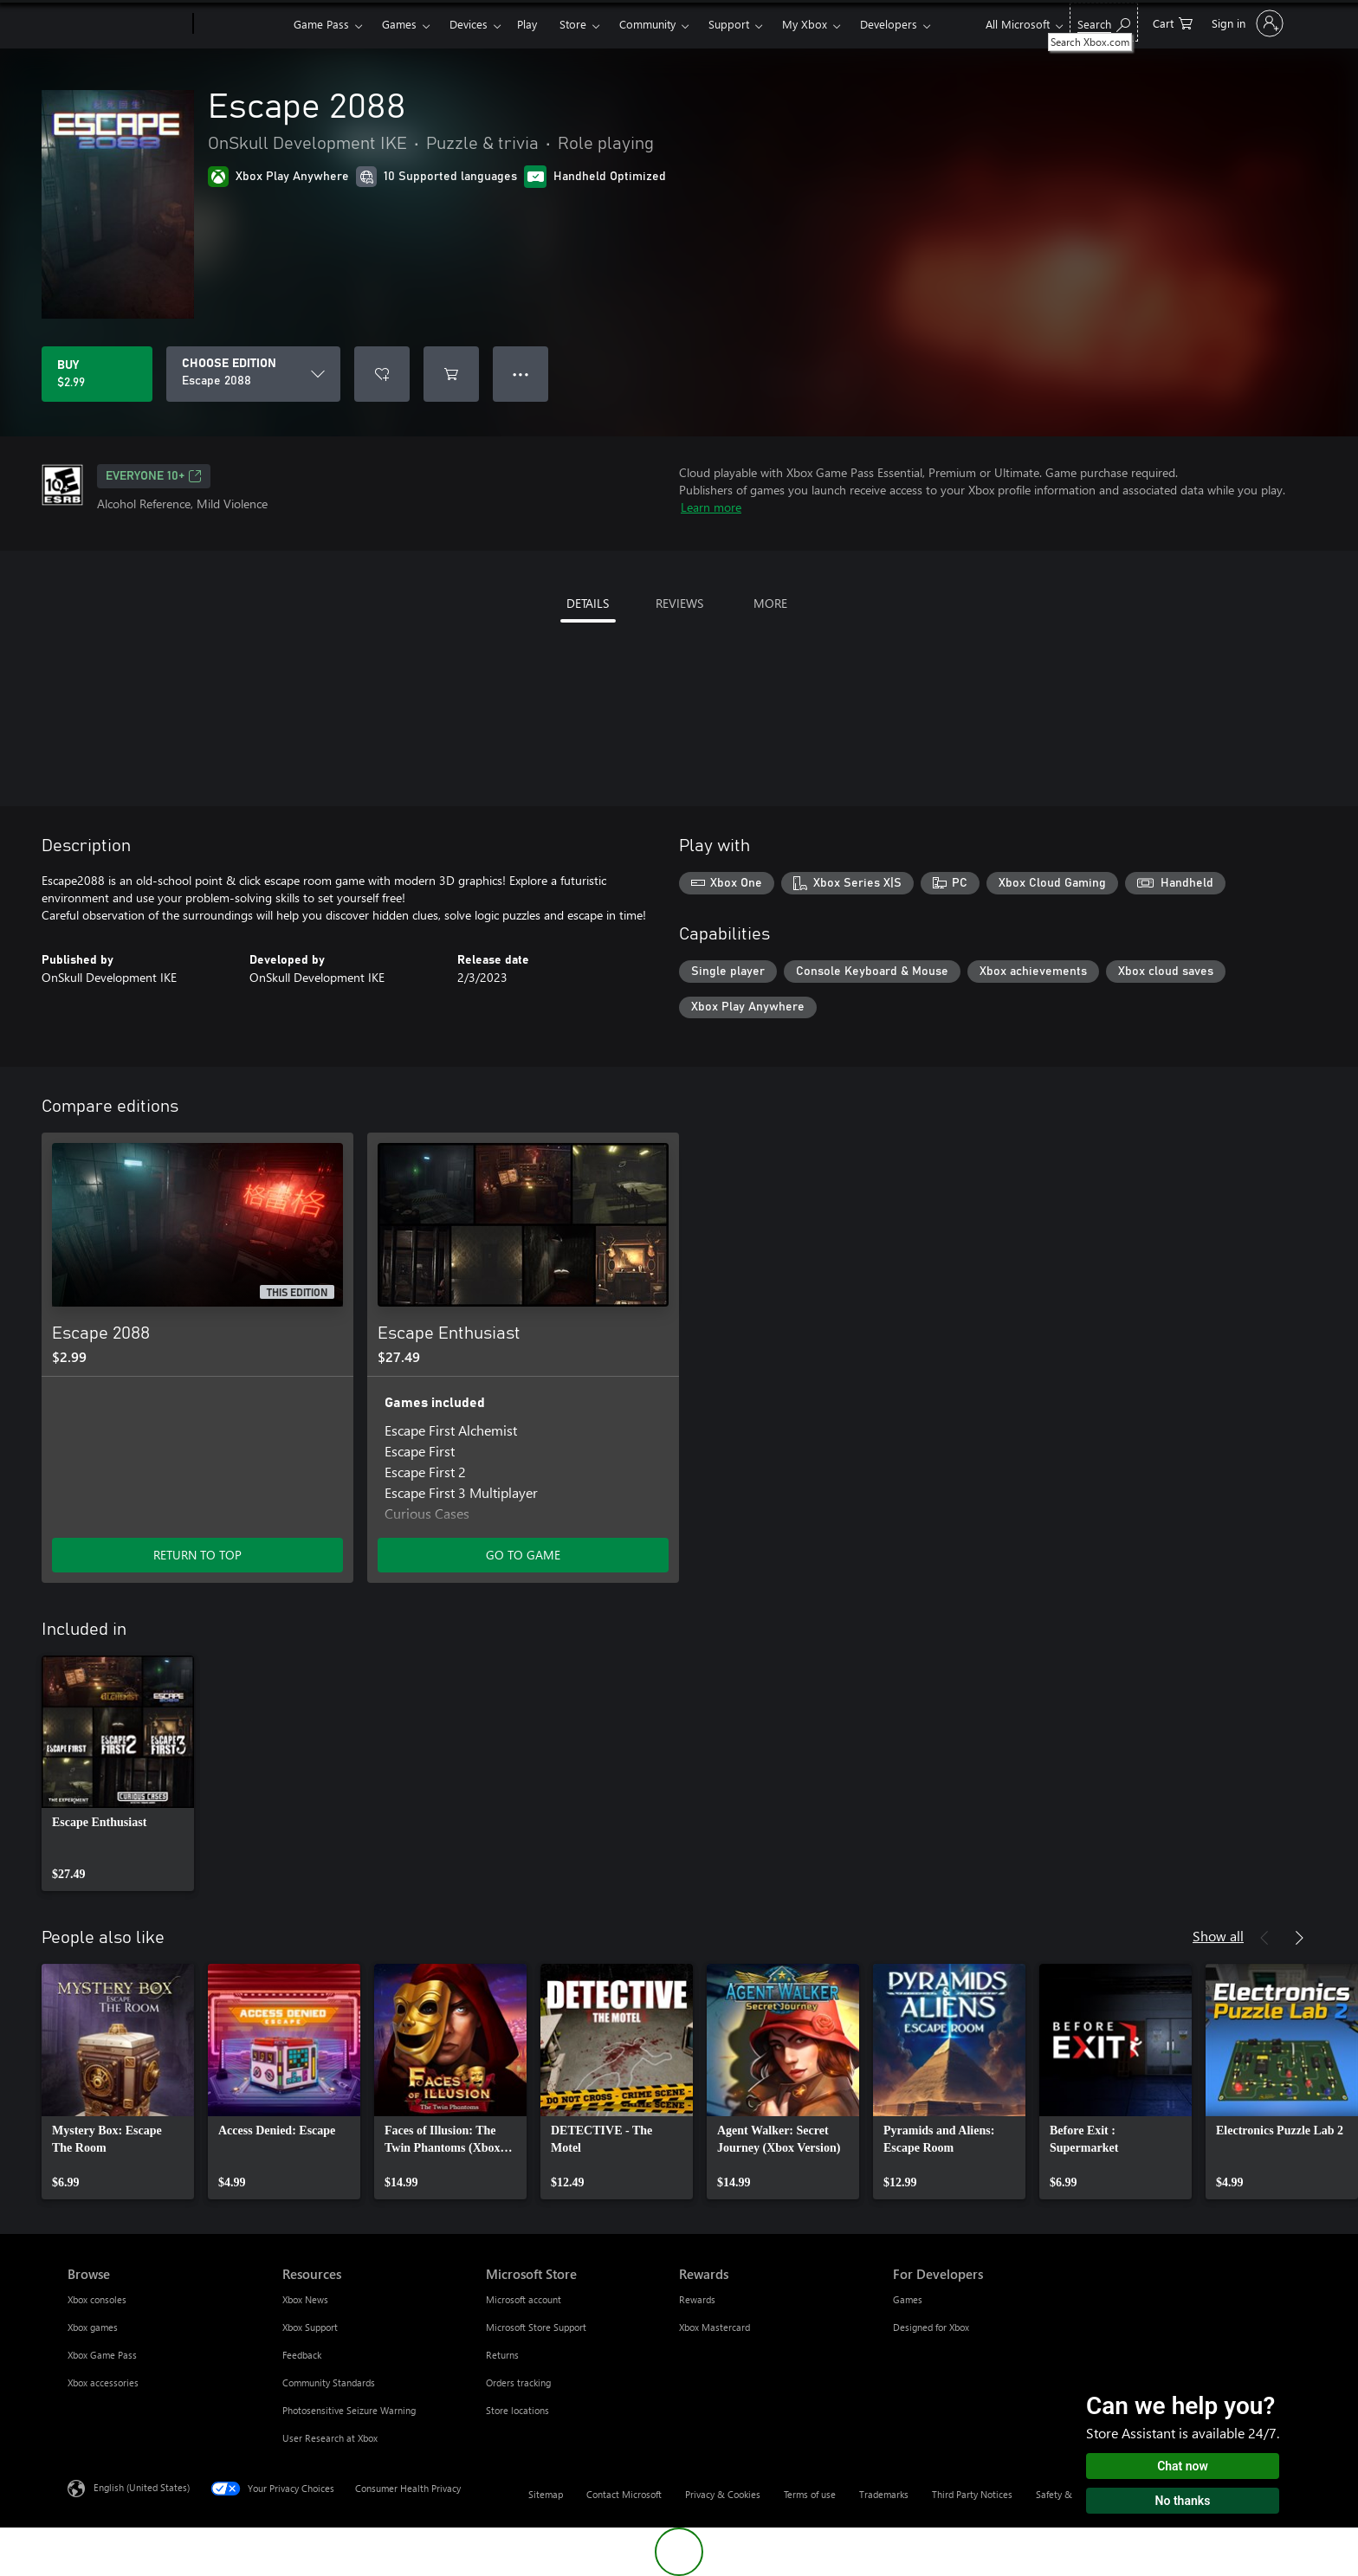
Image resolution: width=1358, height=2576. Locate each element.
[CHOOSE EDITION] (253, 374)
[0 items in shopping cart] (1173, 22)
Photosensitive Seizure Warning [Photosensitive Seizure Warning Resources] (349, 2410)
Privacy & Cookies (722, 2494)
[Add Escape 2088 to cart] (451, 374)
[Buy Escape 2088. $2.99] (97, 374)
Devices (468, 23)
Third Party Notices (972, 2494)
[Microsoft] (127, 24)
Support (728, 23)
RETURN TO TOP (197, 1554)
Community (647, 23)
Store (572, 23)
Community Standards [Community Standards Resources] (328, 2382)
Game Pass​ (321, 23)
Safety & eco (1063, 2494)
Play (527, 23)
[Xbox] (241, 24)
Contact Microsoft (624, 2494)
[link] (118, 1773)
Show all (1218, 1936)
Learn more (711, 507)
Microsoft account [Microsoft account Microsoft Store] (523, 2299)
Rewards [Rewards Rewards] (697, 2299)
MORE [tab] (770, 603)
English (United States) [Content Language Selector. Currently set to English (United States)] (142, 2487)
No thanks (1183, 2501)
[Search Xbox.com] (1104, 22)
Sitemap (545, 2494)
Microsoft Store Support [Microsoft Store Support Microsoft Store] (536, 2327)
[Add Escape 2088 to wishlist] (382, 374)
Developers (888, 23)
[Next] (1299, 1938)
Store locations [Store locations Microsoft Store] (517, 2410)
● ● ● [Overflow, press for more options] (521, 373)
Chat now (1182, 2466)
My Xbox (804, 23)
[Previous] (1264, 1938)
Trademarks (884, 2494)
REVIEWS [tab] (679, 603)
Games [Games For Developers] (907, 2299)
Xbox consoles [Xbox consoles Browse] (97, 2299)
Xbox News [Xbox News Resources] (305, 2299)
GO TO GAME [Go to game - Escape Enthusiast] (523, 1554)
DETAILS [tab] (587, 603)
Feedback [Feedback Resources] (301, 2354)
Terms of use (810, 2494)
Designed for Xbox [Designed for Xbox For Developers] (931, 2327)
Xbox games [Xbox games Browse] (93, 2327)
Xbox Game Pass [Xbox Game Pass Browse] (102, 2354)
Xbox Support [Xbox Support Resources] (310, 2327)
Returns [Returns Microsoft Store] (502, 2354)
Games (399, 23)
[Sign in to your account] (1245, 23)
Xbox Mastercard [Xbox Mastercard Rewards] (714, 2327)
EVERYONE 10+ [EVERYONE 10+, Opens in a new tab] (154, 476)
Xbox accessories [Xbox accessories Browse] (103, 2382)
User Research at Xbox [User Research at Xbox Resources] (330, 2438)
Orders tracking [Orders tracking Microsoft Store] (518, 2382)
